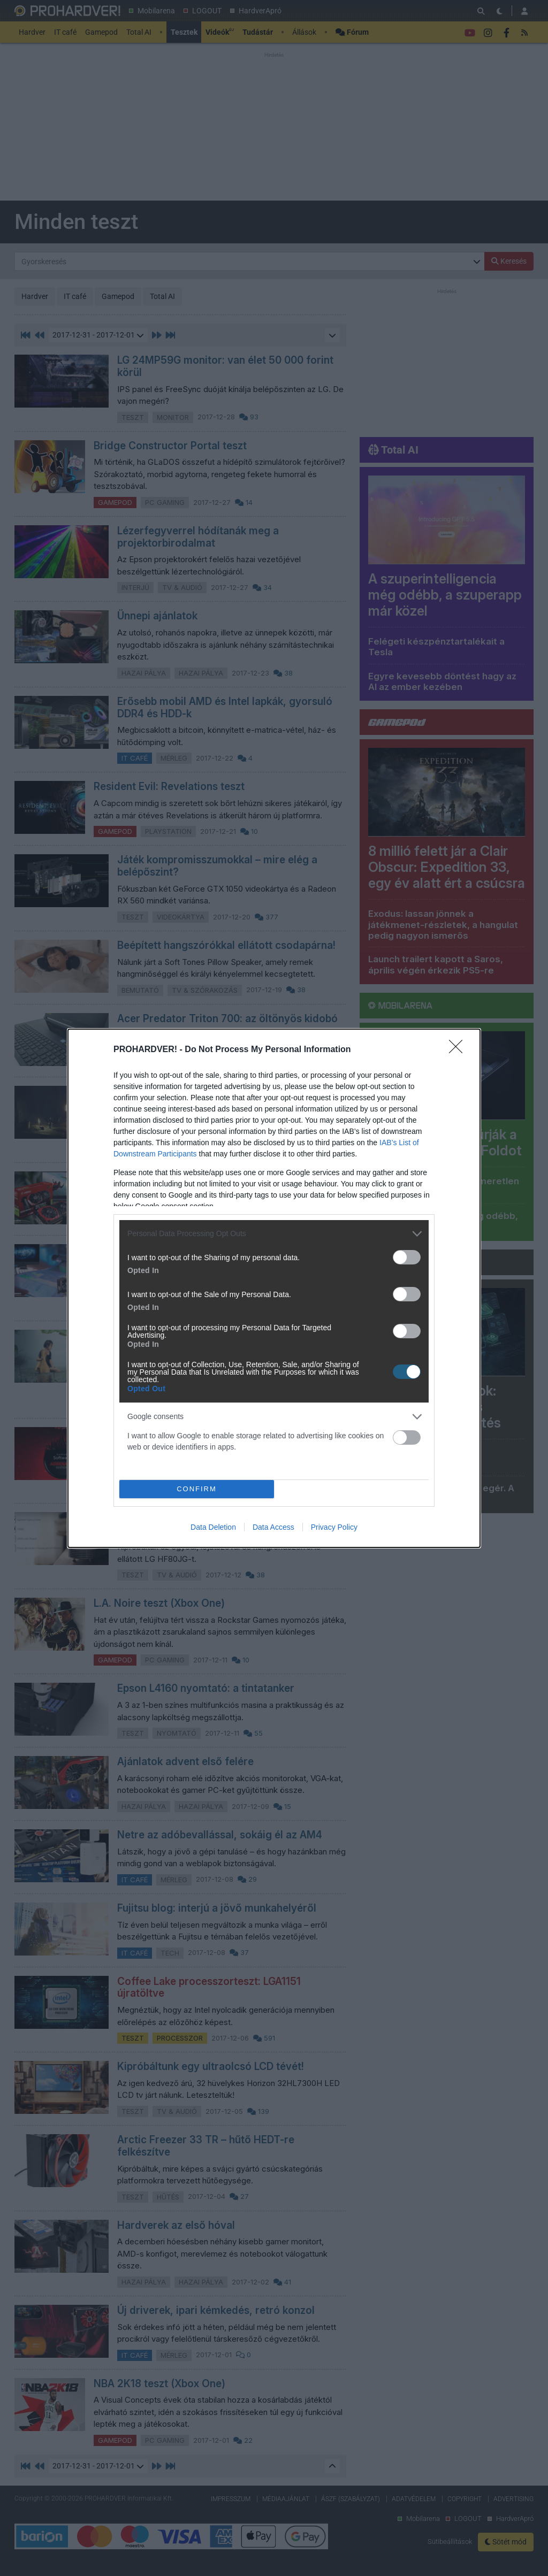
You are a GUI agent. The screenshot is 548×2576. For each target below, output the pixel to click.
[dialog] (274, 1288)
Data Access (273, 1527)
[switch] (407, 1257)
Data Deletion (213, 1527)
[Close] (459, 1050)
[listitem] (274, 1233)
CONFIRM (197, 1489)
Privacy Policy (334, 1527)
